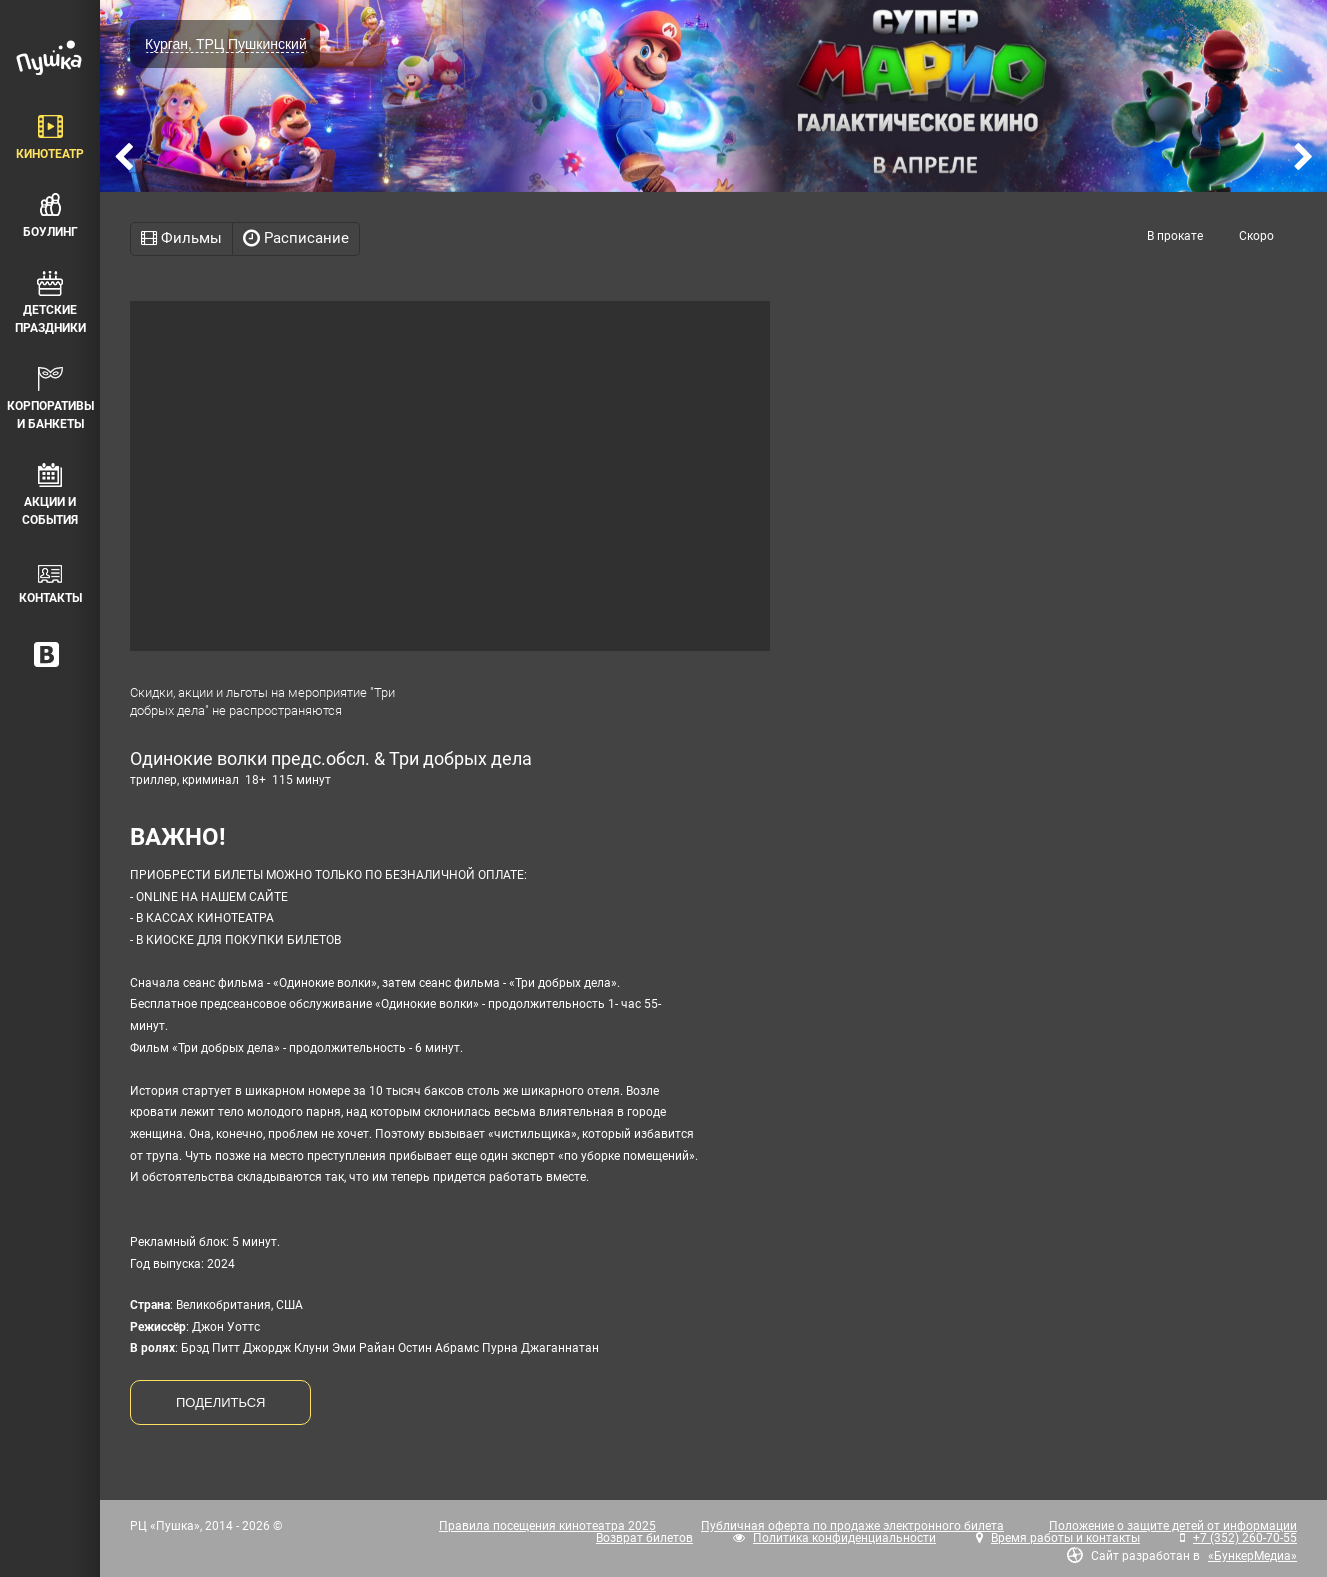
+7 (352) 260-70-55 (1245, 1538)
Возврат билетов (644, 1538)
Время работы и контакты (1065, 1538)
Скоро (1256, 236)
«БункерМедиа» (1252, 1556)
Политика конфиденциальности (844, 1538)
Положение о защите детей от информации (1173, 1526)
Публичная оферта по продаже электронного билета (852, 1526)
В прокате (1175, 236)
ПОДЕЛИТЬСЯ (220, 1402)
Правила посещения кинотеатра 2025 (547, 1526)
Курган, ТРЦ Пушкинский (226, 44)
